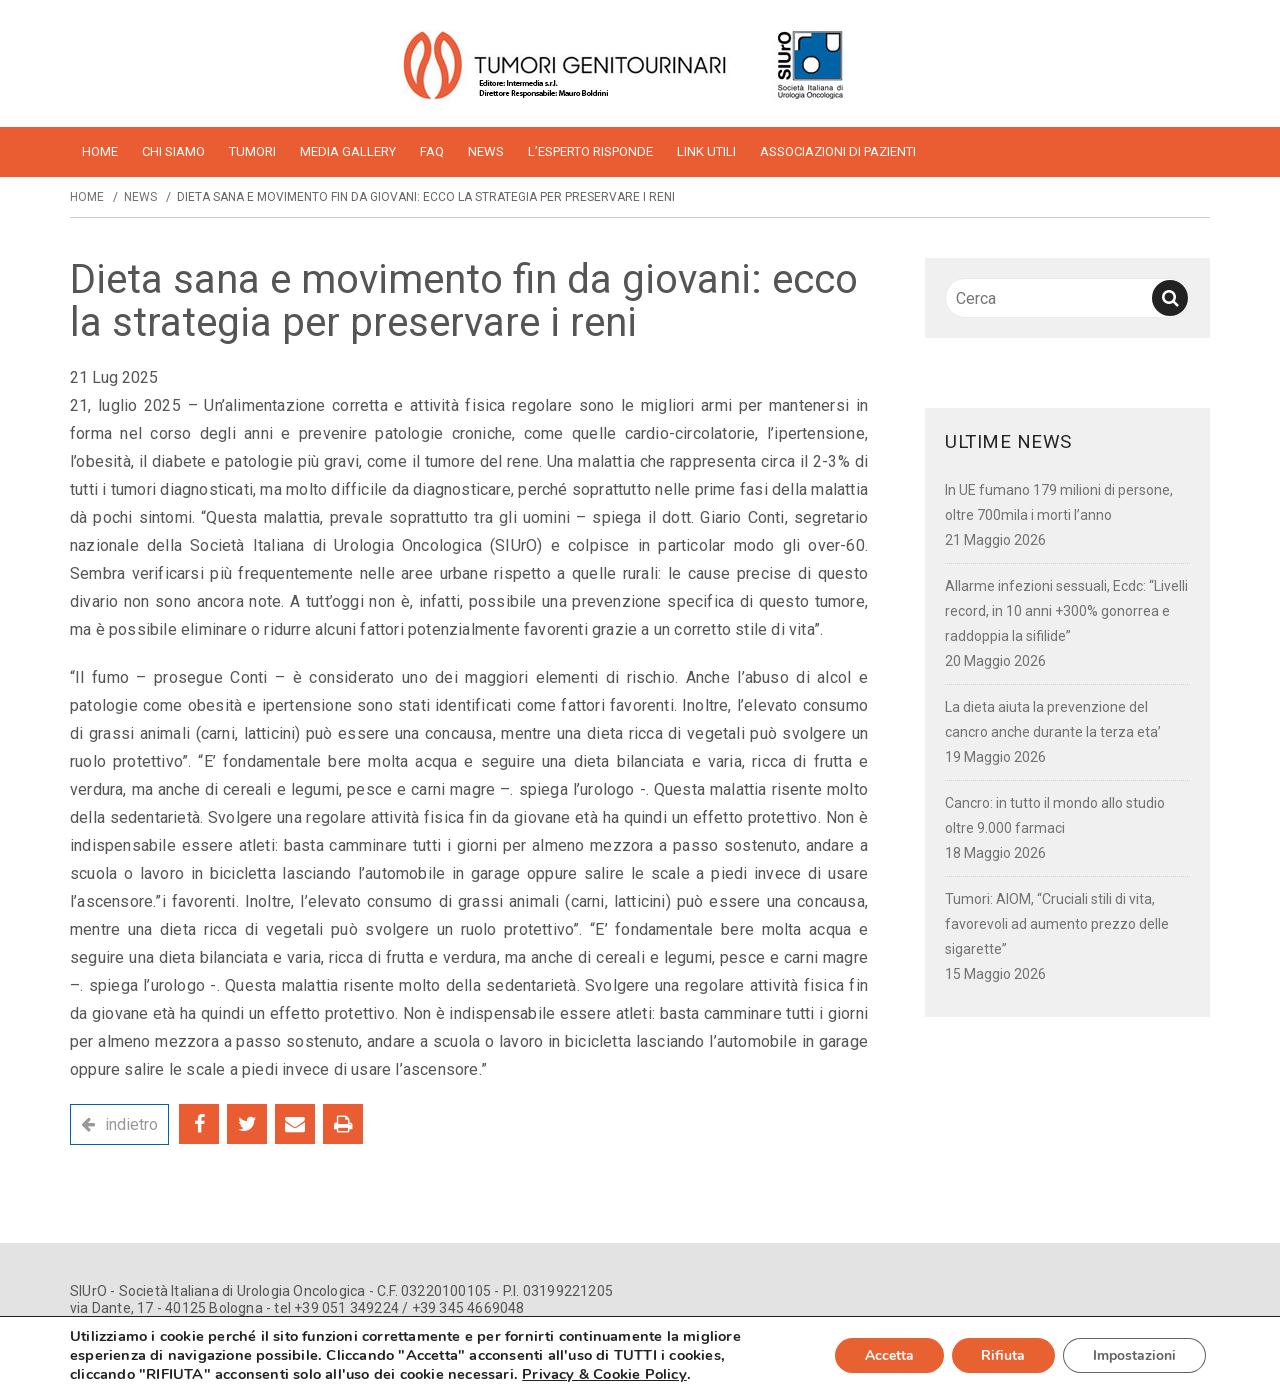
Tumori (252, 151)
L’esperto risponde (590, 151)
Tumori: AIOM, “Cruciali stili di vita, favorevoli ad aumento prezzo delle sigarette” (1057, 924)
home (100, 151)
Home (87, 197)
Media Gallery (348, 151)
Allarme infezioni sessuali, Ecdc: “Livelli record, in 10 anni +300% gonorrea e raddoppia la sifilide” (1066, 611)
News (486, 151)
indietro (131, 1124)
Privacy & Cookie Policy (604, 1374)
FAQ (432, 151)
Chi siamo (173, 151)
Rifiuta (1003, 1355)
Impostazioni (1134, 1355)
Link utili (706, 151)
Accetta (888, 1355)
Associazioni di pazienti (838, 151)
